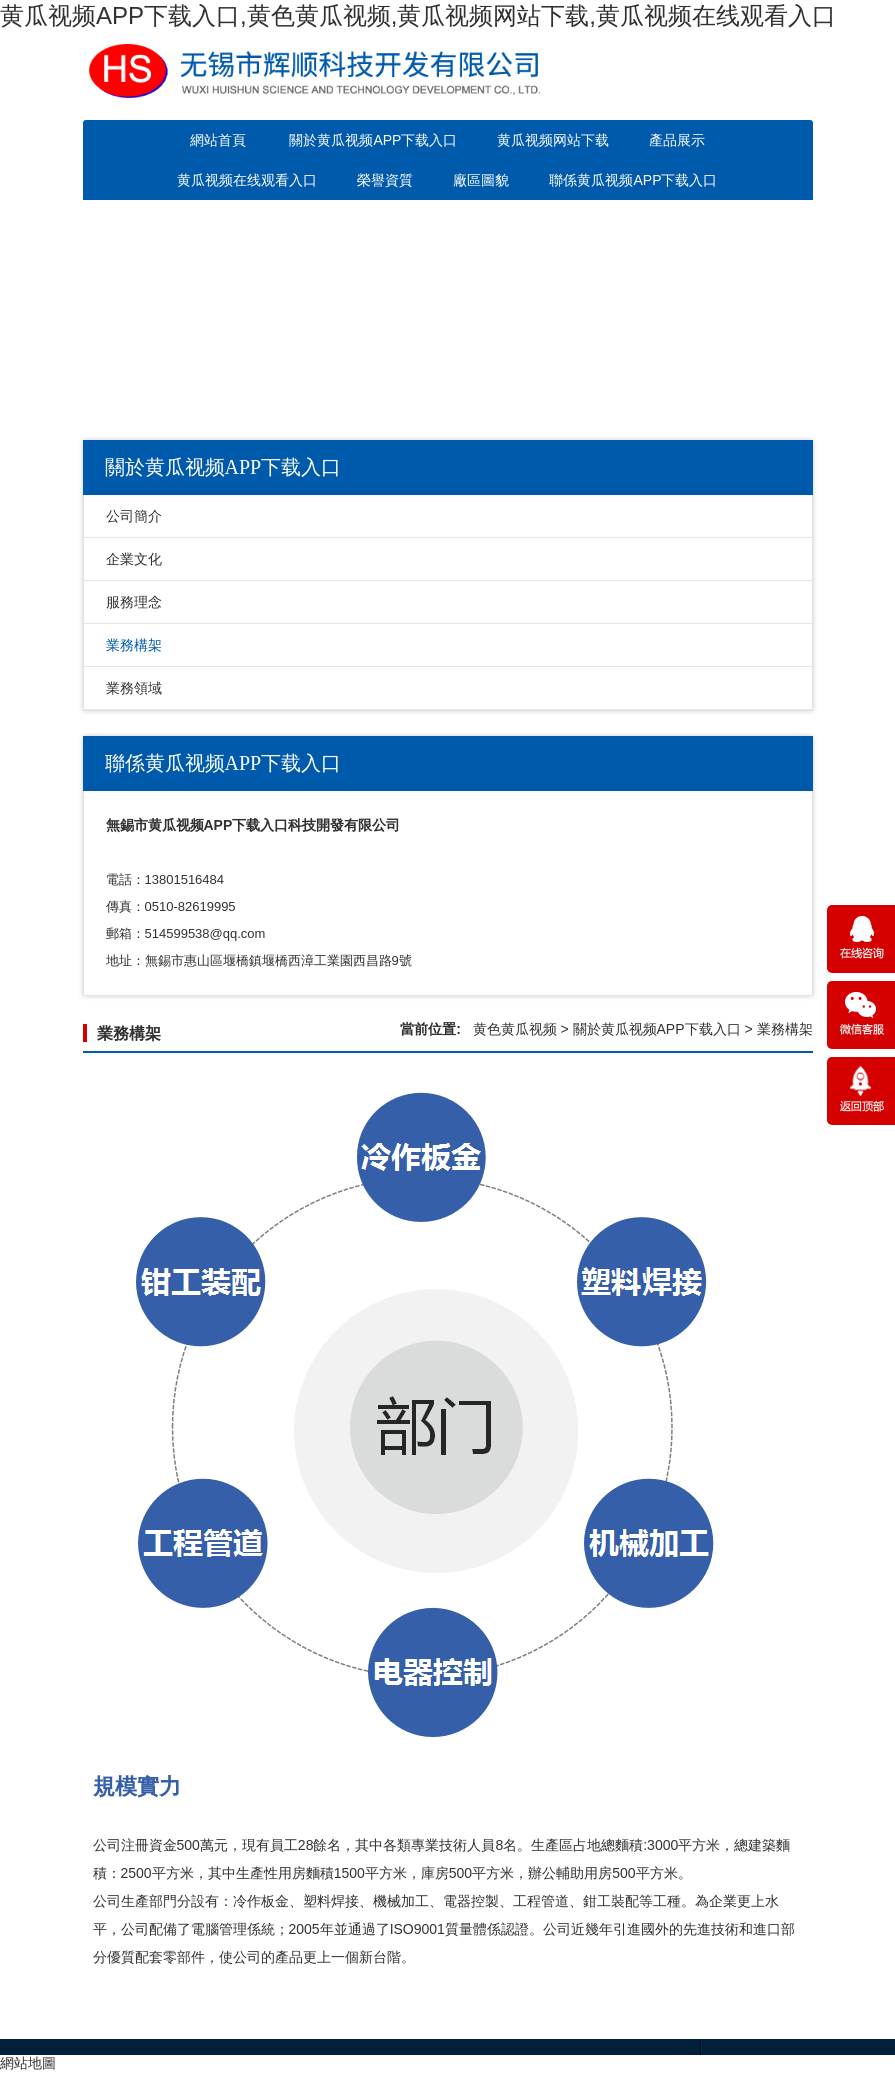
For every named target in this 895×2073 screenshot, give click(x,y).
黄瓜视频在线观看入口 (247, 180)
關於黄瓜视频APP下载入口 (373, 140)
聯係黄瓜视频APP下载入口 (633, 180)
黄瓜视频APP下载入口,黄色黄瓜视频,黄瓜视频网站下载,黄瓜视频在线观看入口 (418, 15)
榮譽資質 (385, 180)
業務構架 (134, 645)
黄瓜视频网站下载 (553, 140)
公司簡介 (134, 516)
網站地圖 (28, 2063)
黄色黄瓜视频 (515, 1029)
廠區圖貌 (481, 180)
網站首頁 (218, 140)
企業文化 (134, 559)
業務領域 (134, 688)
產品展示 (677, 140)
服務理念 (134, 602)
